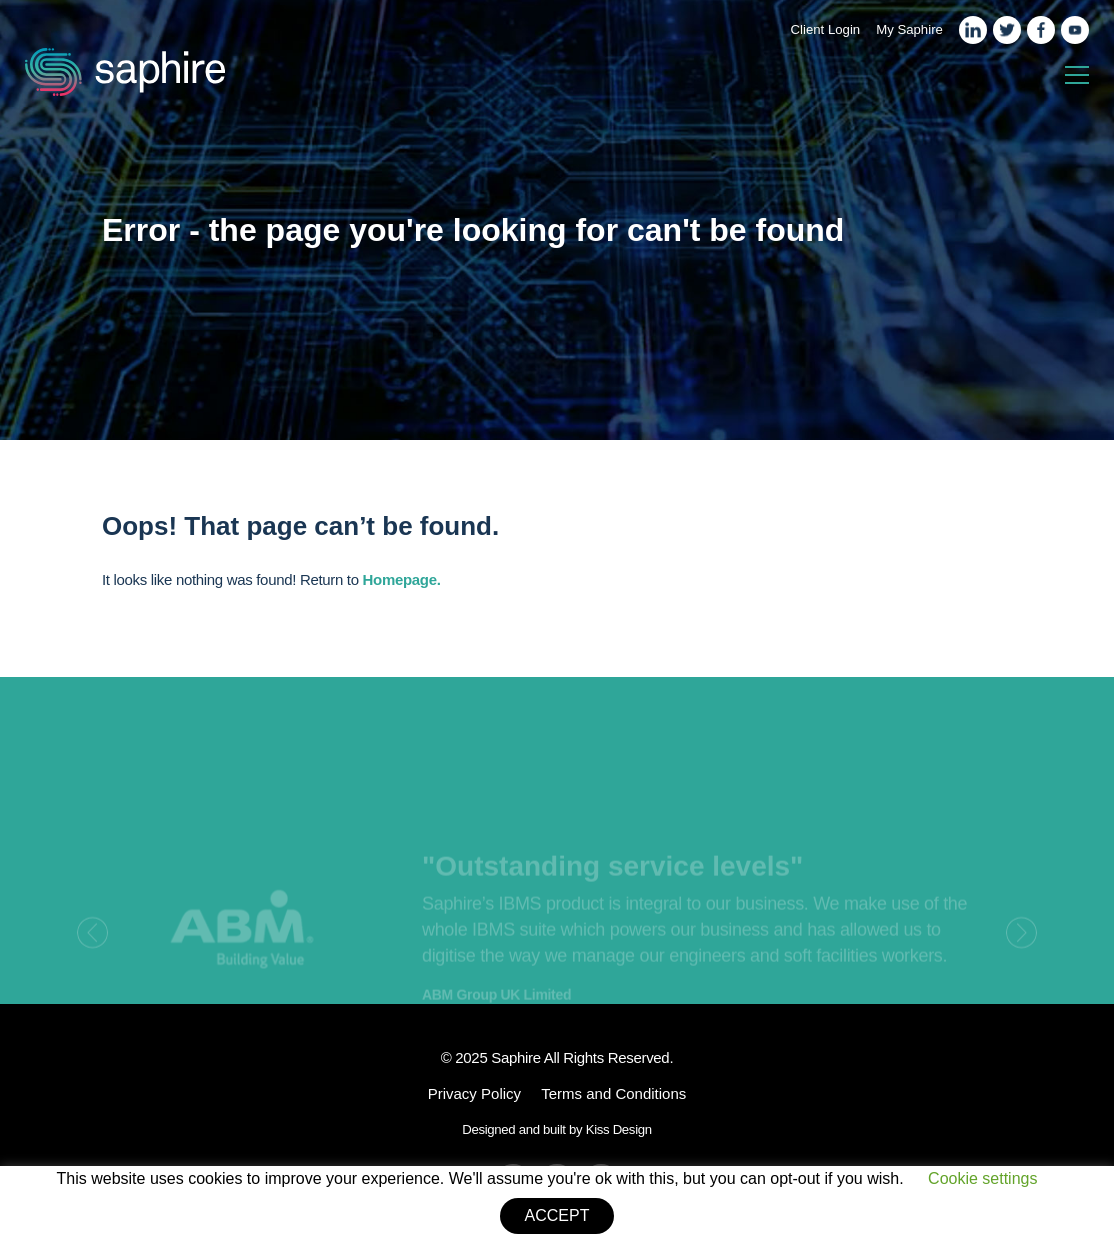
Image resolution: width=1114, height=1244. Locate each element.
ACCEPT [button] (557, 1215)
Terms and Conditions (613, 1093)
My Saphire (909, 29)
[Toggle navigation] (1077, 76)
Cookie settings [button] (982, 1178)
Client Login (826, 29)
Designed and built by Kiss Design (557, 1129)
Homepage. (402, 579)
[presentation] (92, 944)
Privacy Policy (474, 1093)
